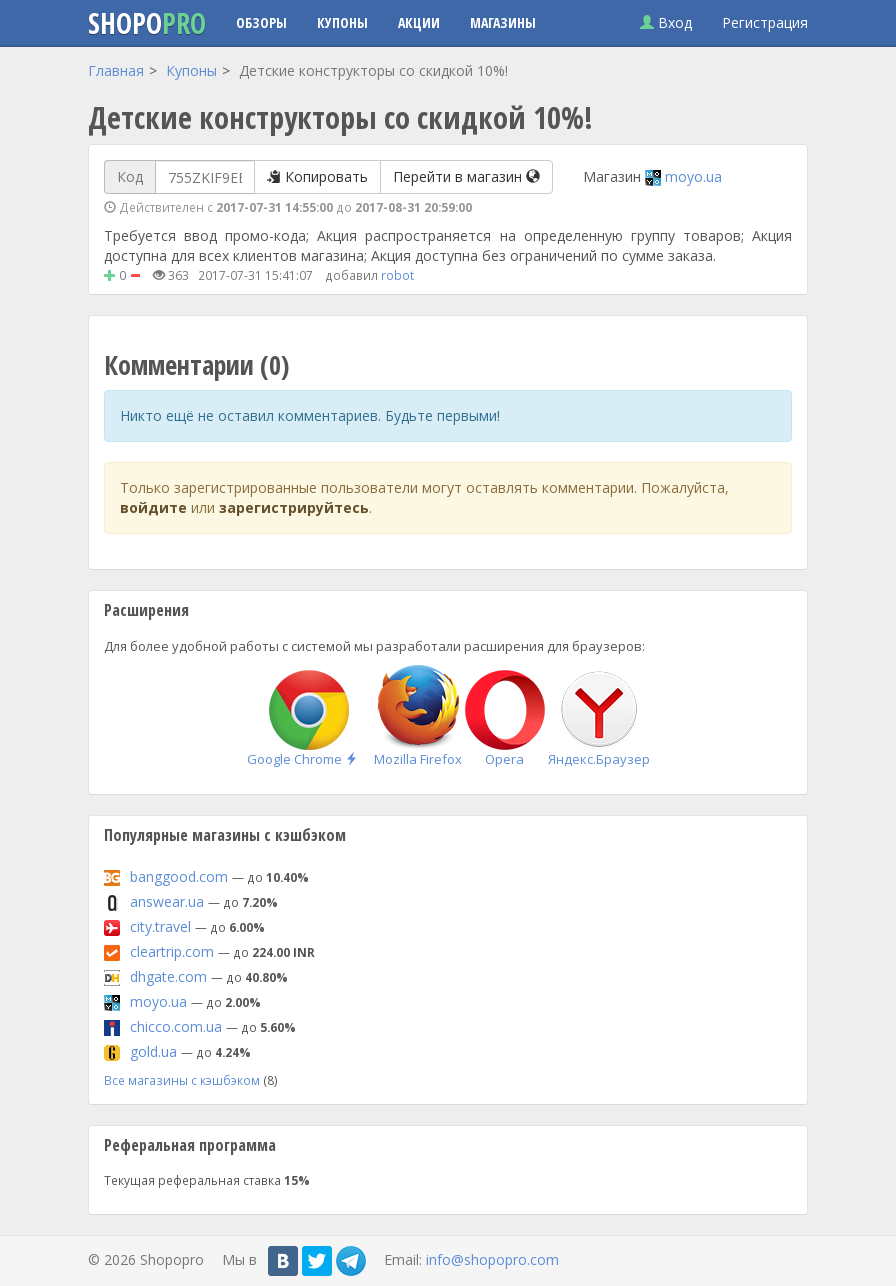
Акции (419, 22)
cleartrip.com (172, 951)
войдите (153, 507)
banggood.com (179, 876)
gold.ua (153, 1051)
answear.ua (167, 901)
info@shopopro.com (492, 1258)
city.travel (160, 926)
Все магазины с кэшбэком (182, 1080)
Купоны (342, 22)
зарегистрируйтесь (294, 507)
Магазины (503, 22)
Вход (666, 22)
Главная (116, 70)
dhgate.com (168, 976)
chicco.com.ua (176, 1026)
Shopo (147, 23)
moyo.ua (693, 176)
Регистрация (765, 22)
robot (397, 275)
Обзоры (261, 22)
